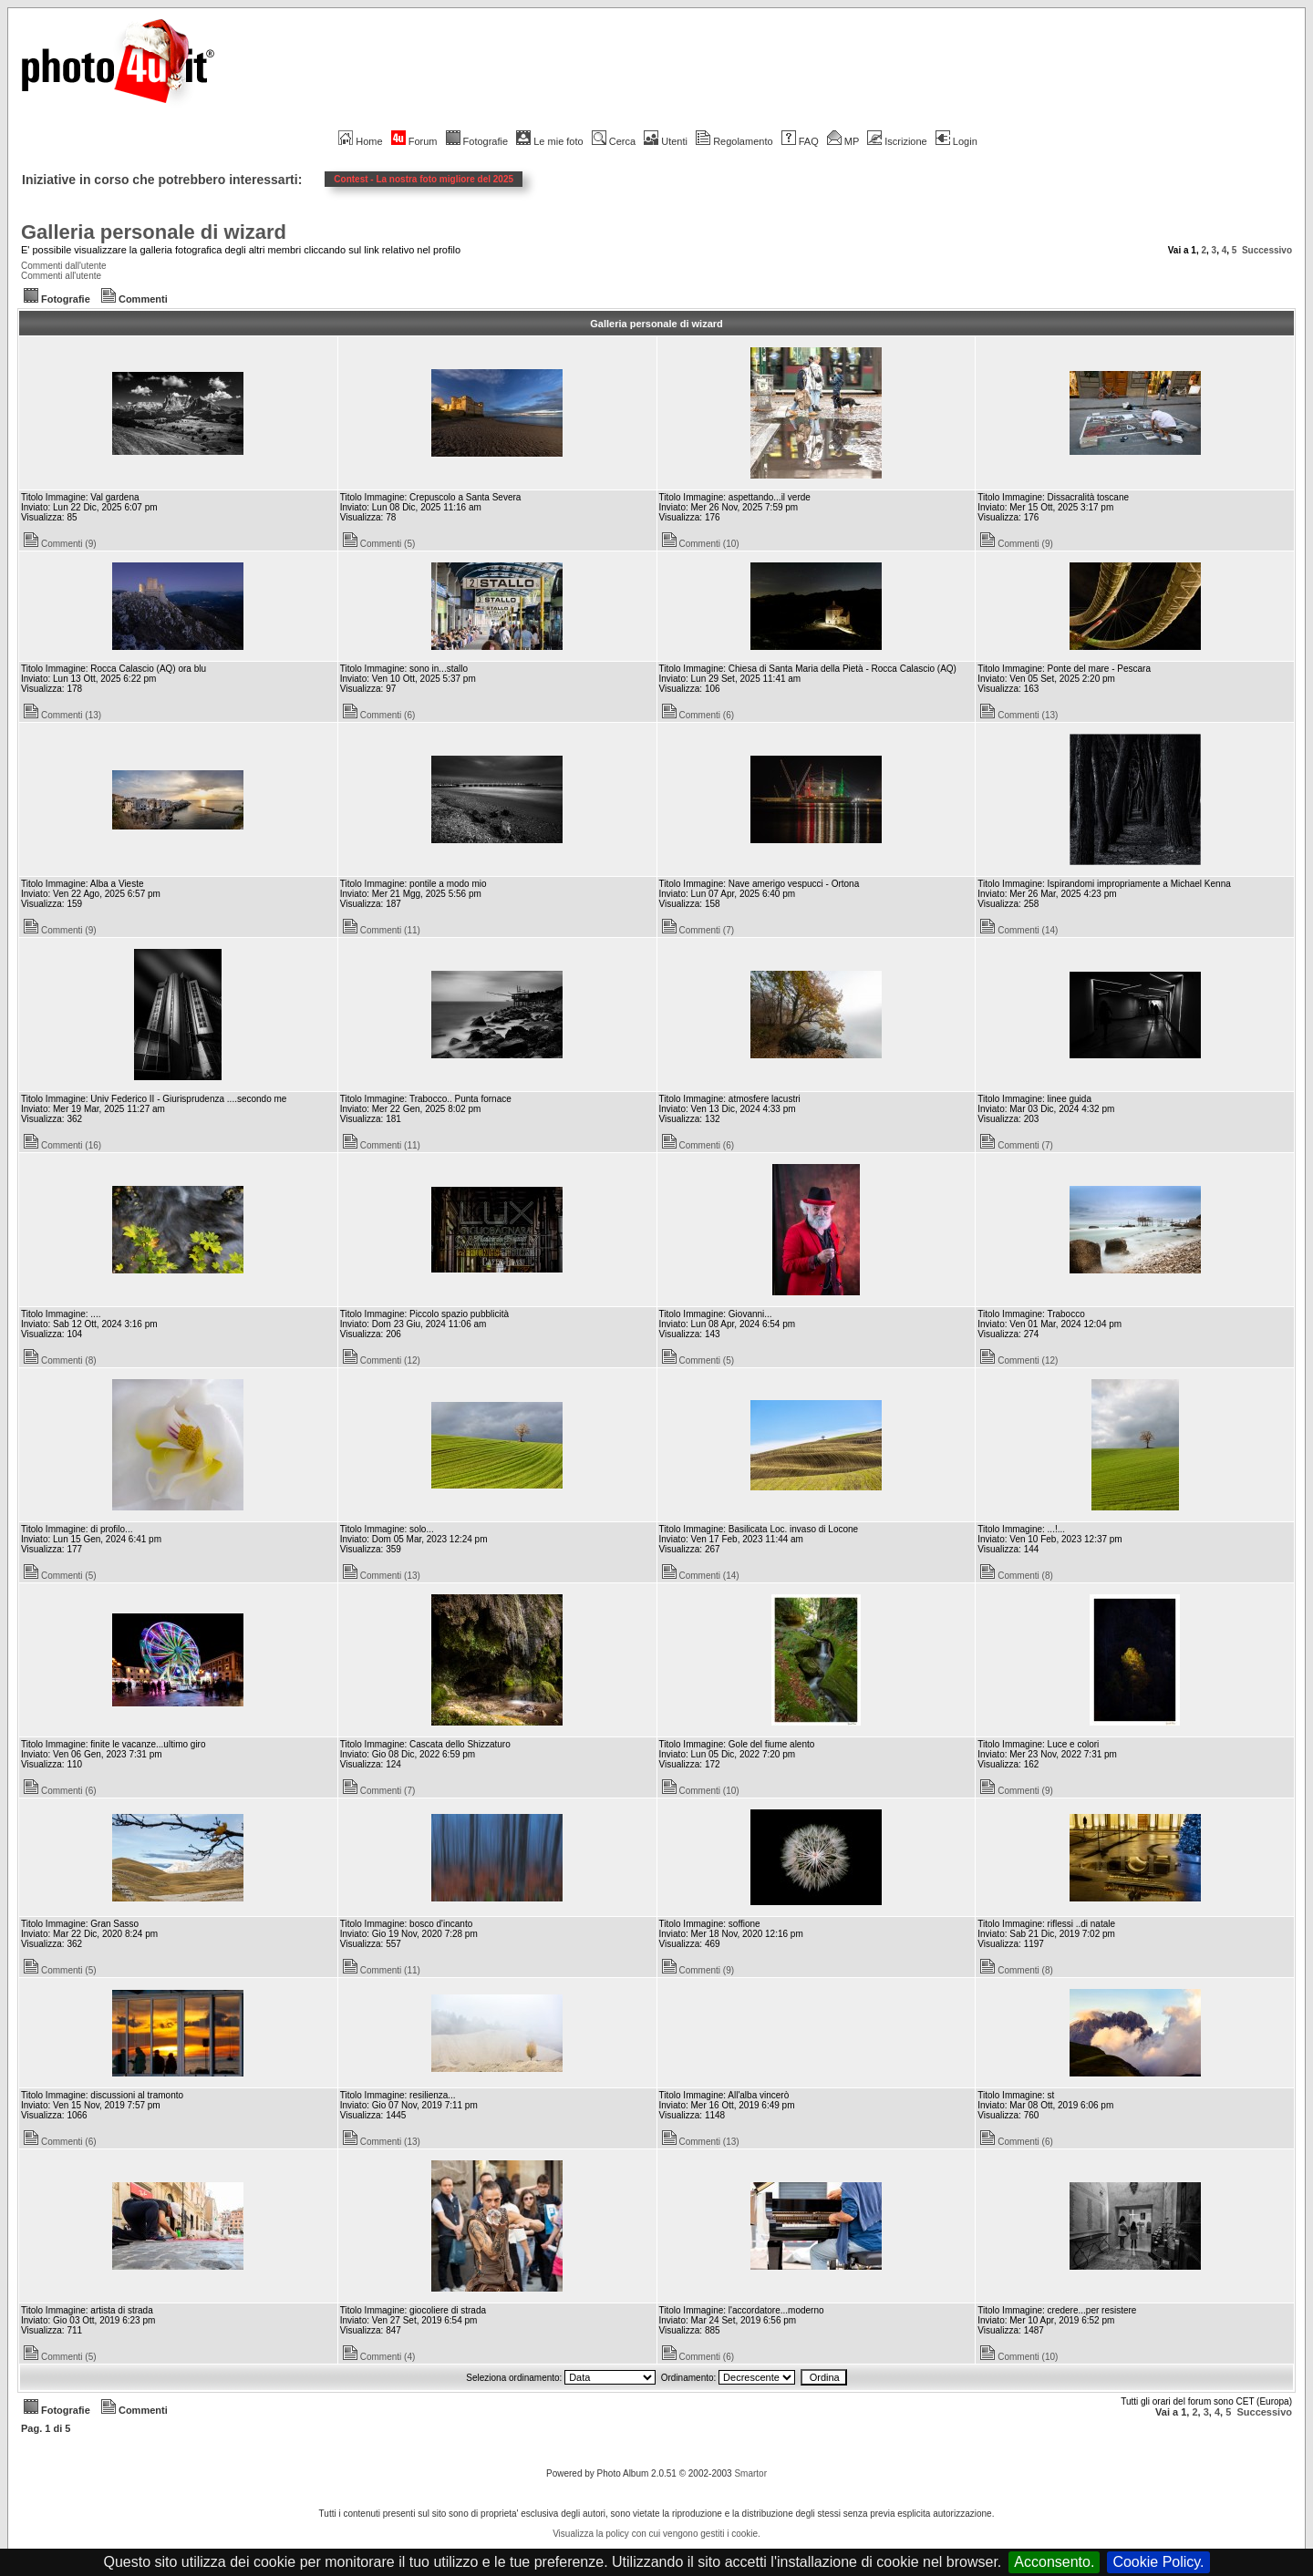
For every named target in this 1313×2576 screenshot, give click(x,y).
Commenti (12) (381, 1360)
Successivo (1267, 250)
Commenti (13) (62, 715)
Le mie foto (549, 141)
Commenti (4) (379, 2357)
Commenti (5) (379, 544)
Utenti (666, 141)
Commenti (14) (1019, 930)
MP (843, 141)
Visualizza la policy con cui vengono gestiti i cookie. (656, 2534)
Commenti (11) (381, 930)
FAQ (800, 141)
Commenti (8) (60, 1360)
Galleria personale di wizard (153, 232)
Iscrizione (896, 141)
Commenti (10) (700, 544)
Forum (414, 141)
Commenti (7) (698, 930)
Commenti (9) (60, 544)
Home (360, 141)
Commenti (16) (62, 1145)
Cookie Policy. (1158, 2562)
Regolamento (734, 141)
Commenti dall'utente (64, 266)
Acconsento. (1054, 2562)
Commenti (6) (379, 715)
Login (956, 141)
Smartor (750, 2473)
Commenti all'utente (61, 276)
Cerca (614, 141)
